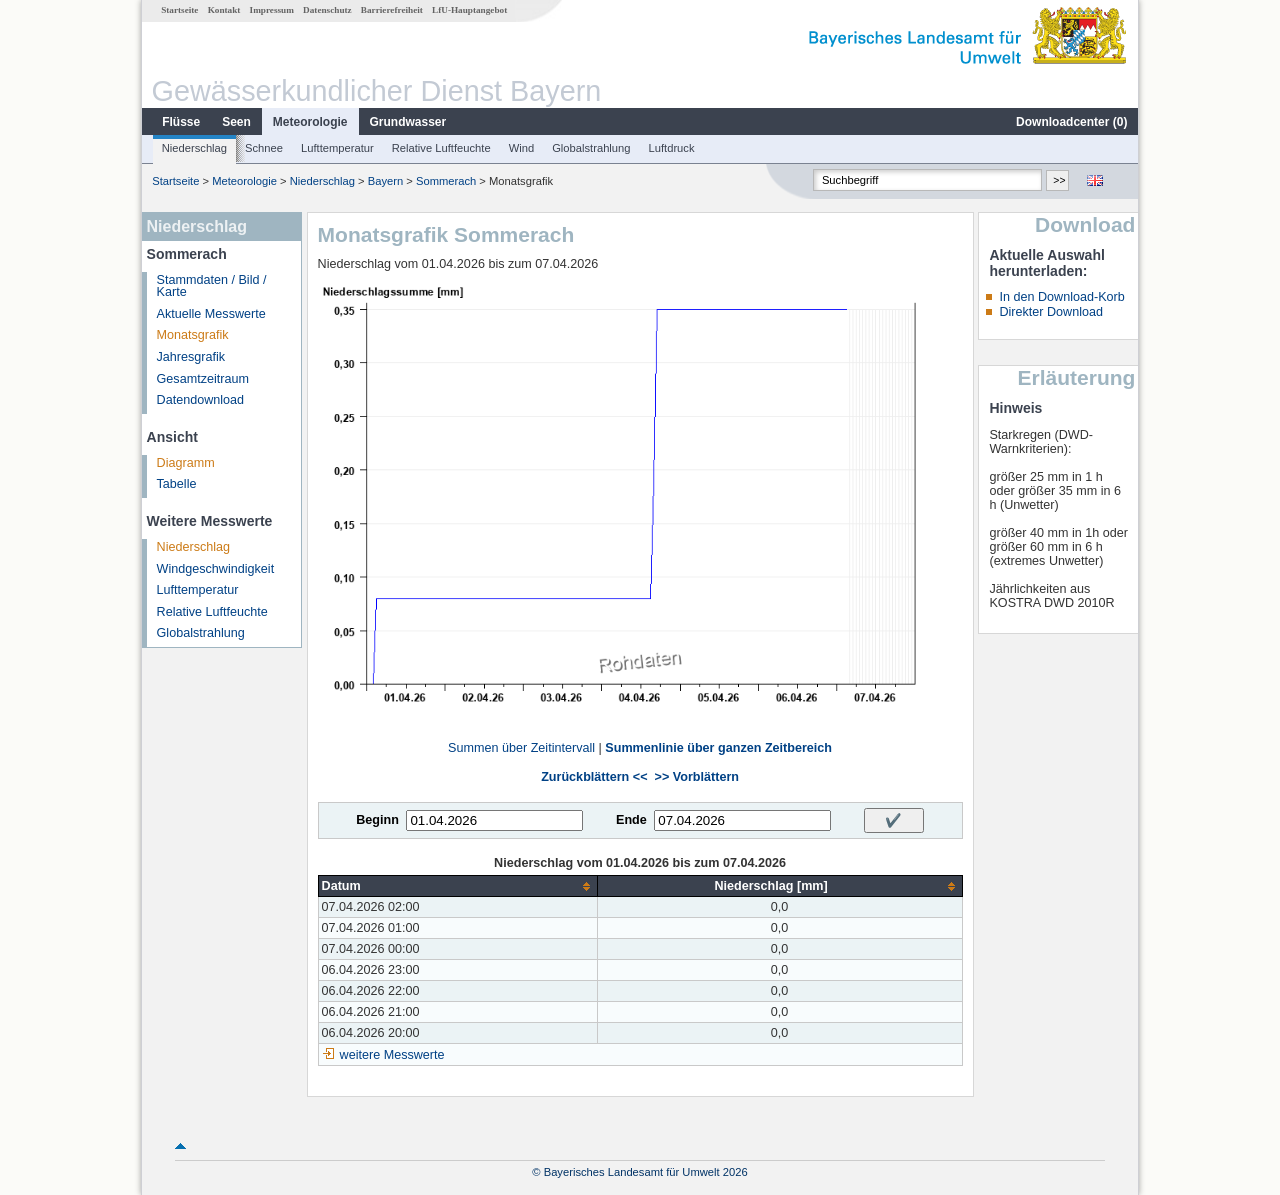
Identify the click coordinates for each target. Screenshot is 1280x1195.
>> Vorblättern (697, 777)
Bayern (385, 181)
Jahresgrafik (191, 357)
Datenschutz (327, 10)
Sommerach (446, 181)
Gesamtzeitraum (203, 379)
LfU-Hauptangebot (469, 10)
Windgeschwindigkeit (216, 569)
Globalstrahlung (591, 148)
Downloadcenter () (1071, 122)
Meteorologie (310, 122)
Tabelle (177, 484)
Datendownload (201, 400)
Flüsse (181, 122)
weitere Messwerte (392, 1055)
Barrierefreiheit (392, 10)
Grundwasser (408, 122)
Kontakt (224, 10)
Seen (236, 122)
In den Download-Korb (1061, 297)
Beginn (377, 820)
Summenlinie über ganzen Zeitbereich (718, 748)
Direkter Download (1051, 312)
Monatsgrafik (193, 335)
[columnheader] (457, 886)
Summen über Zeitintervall (521, 748)
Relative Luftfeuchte (441, 148)
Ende (631, 820)
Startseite (179, 10)
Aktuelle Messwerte (211, 314)
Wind (522, 148)
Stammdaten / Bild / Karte (212, 286)
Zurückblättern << (594, 777)
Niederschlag (194, 148)
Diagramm (186, 463)
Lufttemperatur (337, 148)
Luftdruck (672, 148)
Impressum (272, 10)
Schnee (264, 148)
